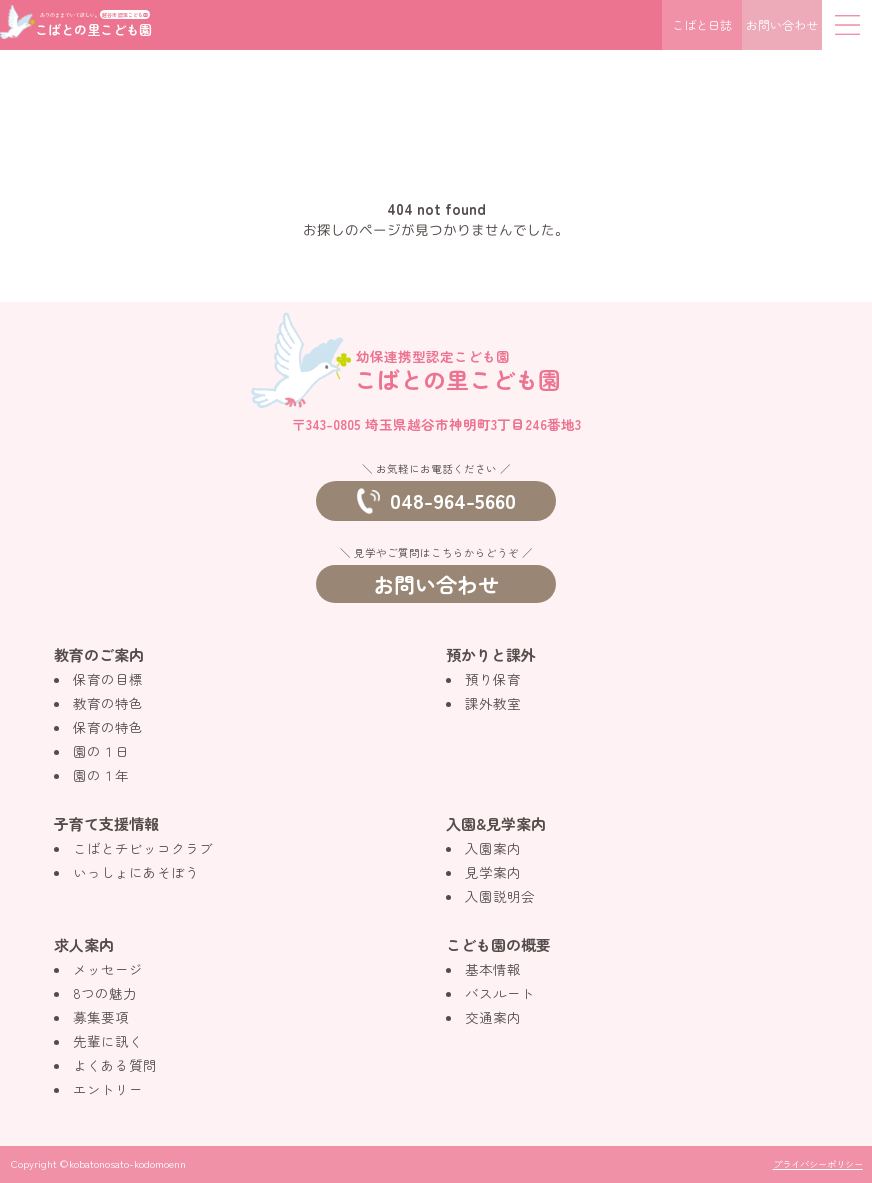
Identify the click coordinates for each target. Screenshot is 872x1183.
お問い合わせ (782, 24)
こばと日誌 (702, 24)
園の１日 (101, 751)
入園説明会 (500, 896)
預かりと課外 (491, 654)
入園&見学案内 (496, 823)
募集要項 (101, 1017)
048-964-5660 (436, 500)
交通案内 (493, 1017)
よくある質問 (115, 1065)
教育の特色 (108, 703)
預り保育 (493, 679)
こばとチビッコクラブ (143, 848)
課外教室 (493, 703)
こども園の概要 (498, 944)
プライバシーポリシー (818, 1164)
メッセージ (108, 969)
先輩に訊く (108, 1041)
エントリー (108, 1089)
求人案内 (84, 944)
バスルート (500, 993)
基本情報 (493, 969)
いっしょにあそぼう (136, 872)
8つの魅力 (105, 993)
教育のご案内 (99, 654)
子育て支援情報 (106, 823)
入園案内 (493, 848)
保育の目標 (108, 679)
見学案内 (493, 872)
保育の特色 (108, 727)
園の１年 (101, 775)
